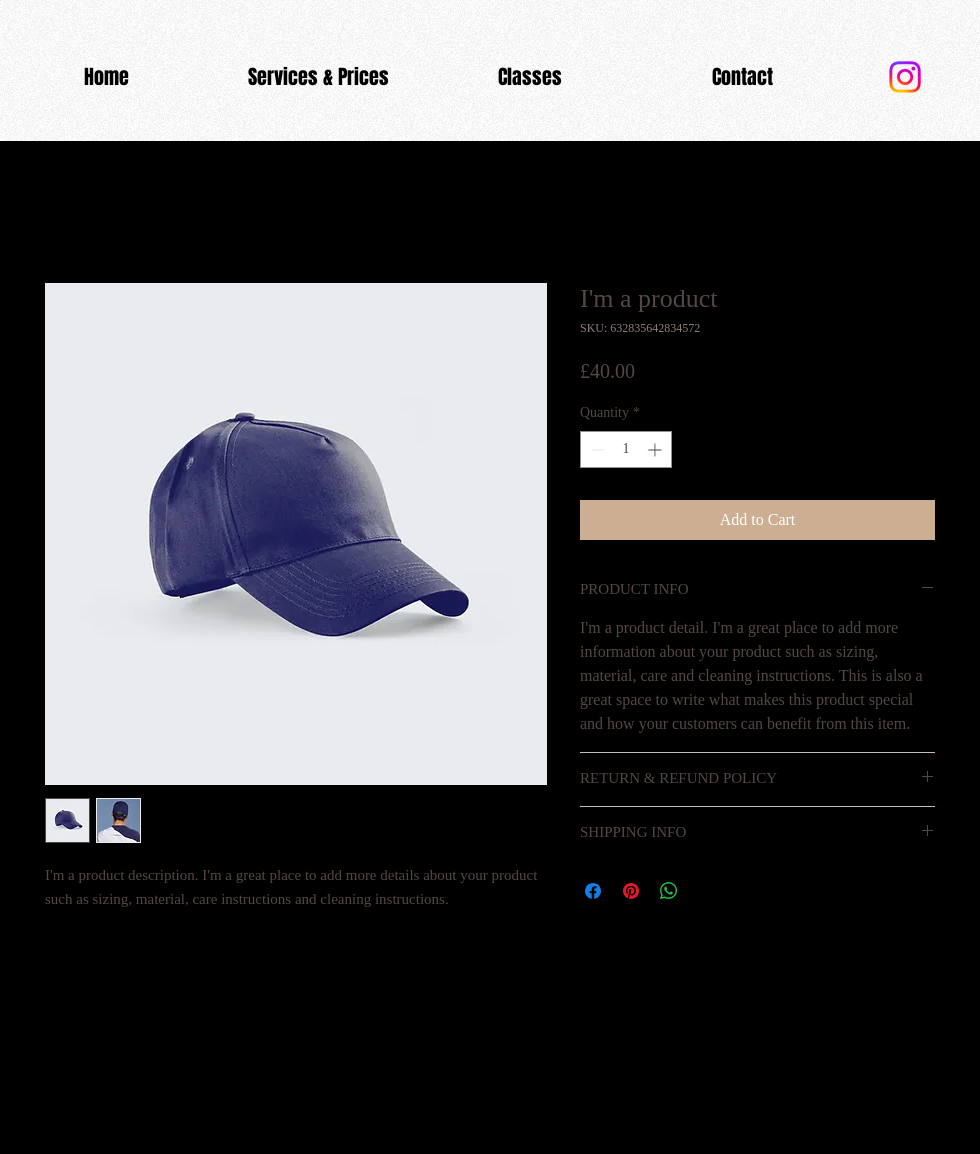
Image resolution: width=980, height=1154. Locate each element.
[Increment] (656, 449)
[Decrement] (595, 449)
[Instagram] (905, 77)
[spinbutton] (626, 449)
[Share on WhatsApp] (669, 891)
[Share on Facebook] (593, 891)
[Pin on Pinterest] (631, 891)
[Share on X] (707, 891)
